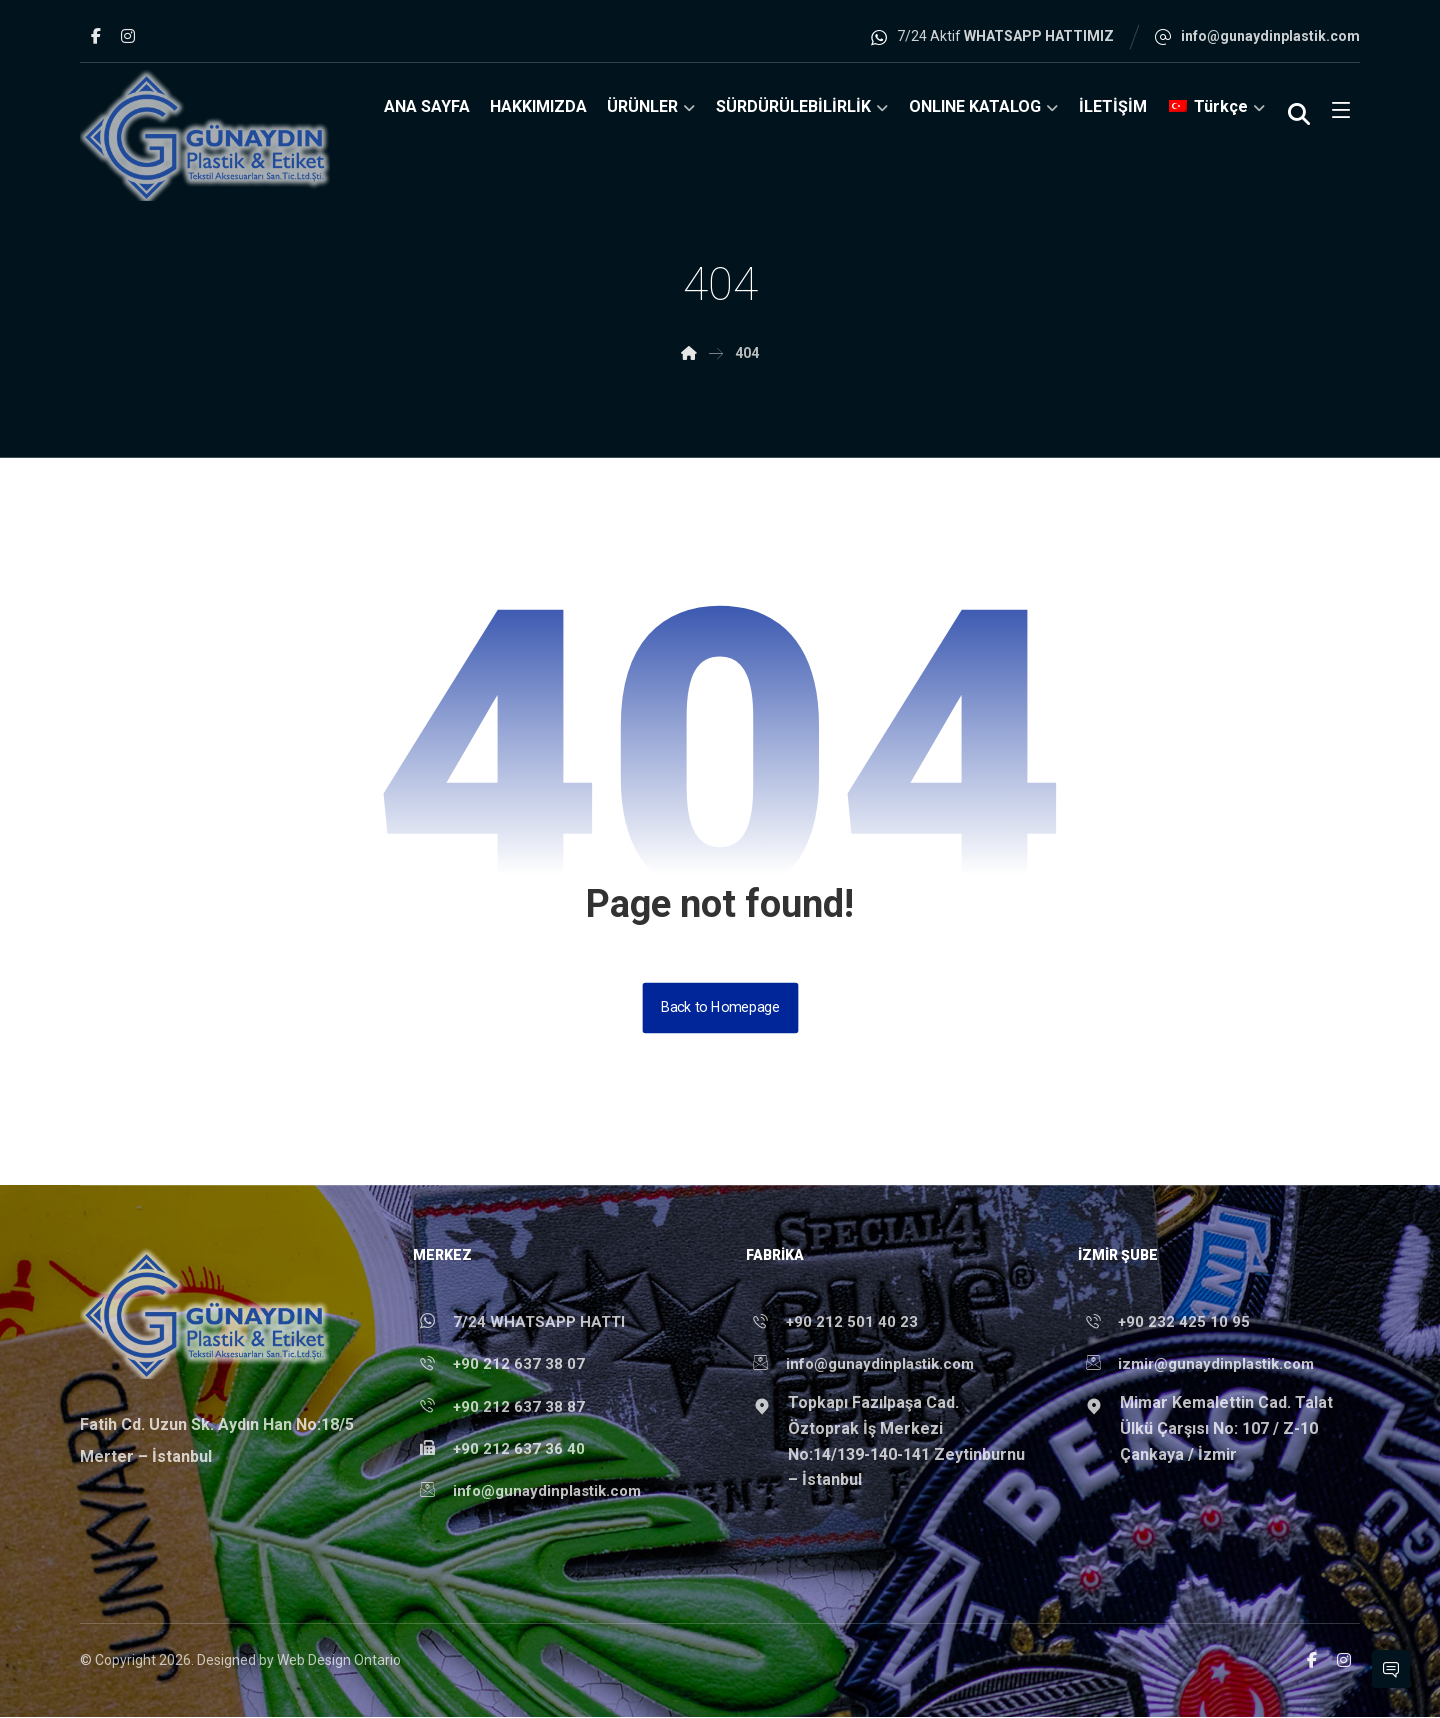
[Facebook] (96, 36)
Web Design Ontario (339, 1661)
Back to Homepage (720, 1007)
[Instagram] (128, 36)
